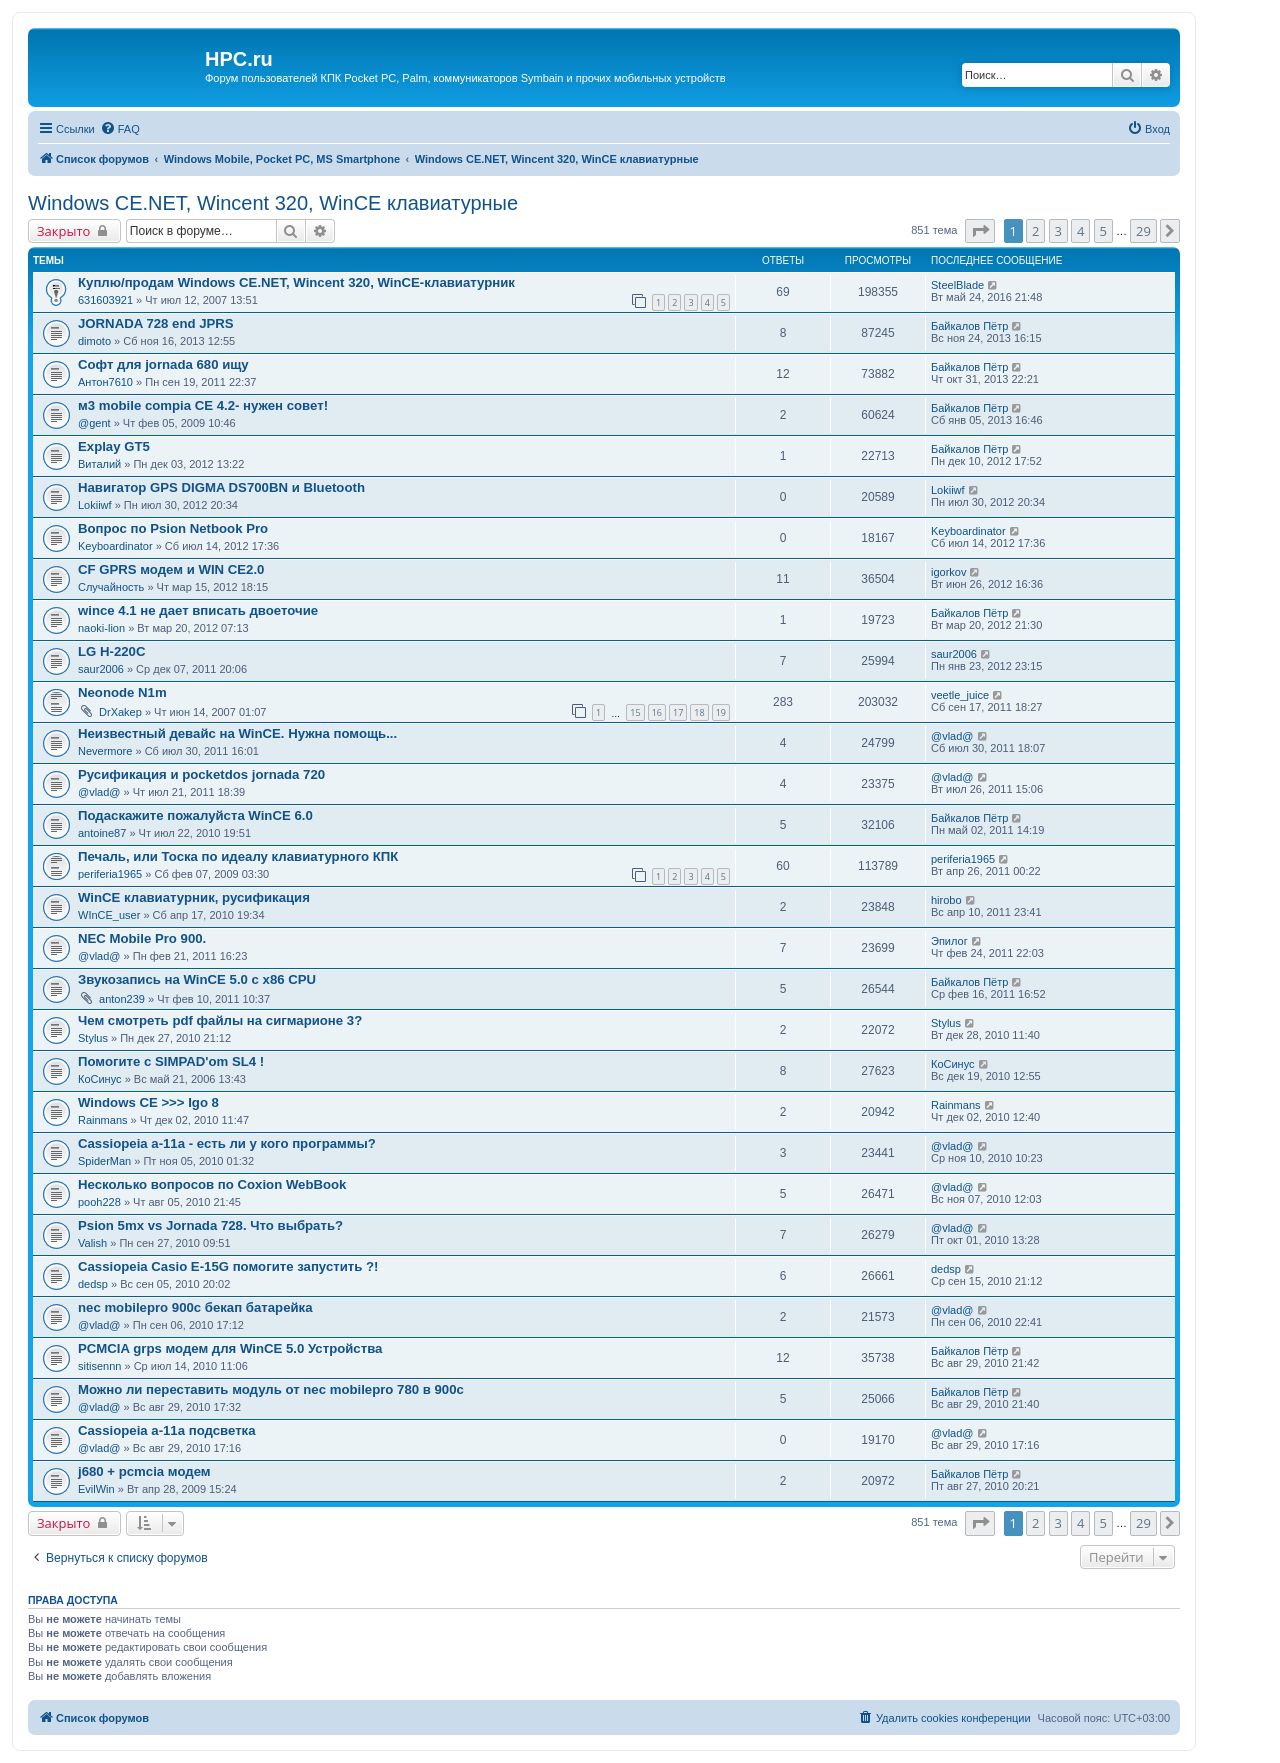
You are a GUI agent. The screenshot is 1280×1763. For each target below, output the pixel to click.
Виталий (99, 464)
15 (635, 712)
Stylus (93, 1038)
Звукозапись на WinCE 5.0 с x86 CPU (197, 979)
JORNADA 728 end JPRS (156, 323)
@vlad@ (952, 736)
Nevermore (105, 751)
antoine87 (102, 833)
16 (657, 712)
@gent (94, 423)
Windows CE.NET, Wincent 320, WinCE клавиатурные (273, 203)
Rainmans (103, 1120)
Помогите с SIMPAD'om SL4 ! (171, 1061)
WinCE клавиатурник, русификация (194, 897)
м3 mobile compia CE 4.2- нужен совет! (203, 405)
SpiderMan (104, 1161)
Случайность (111, 587)
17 (678, 712)
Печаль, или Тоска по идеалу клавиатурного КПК (238, 856)
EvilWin (96, 1489)
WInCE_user (109, 915)
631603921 (105, 300)
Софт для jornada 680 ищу (163, 364)
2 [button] (1035, 231)
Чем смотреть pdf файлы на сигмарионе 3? (220, 1020)
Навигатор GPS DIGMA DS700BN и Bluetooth (221, 487)
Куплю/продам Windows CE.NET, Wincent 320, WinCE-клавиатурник (296, 282)
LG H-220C (111, 651)
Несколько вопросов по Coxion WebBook (212, 1184)
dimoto (94, 341)
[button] (980, 231)
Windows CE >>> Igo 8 (148, 1102)
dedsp (93, 1284)
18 (699, 712)
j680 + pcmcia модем (144, 1471)
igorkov (948, 572)
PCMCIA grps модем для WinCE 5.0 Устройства (230, 1348)
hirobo (946, 900)
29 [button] (1143, 231)
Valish (92, 1243)
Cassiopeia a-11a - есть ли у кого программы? (227, 1143)
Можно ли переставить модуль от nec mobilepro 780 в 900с (271, 1389)
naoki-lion (101, 628)
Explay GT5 (114, 446)
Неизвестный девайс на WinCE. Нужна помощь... (237, 733)
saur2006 (101, 669)
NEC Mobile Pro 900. (142, 938)
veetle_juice (960, 695)
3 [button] (1058, 231)
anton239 (122, 999)
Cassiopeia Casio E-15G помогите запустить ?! (228, 1266)
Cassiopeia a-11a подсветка (167, 1430)
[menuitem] (120, 129)
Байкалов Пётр (969, 326)
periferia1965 (110, 874)
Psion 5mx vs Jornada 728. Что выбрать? (210, 1225)
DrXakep (120, 712)
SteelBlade (957, 285)
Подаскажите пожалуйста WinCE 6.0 (195, 815)
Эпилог (949, 941)
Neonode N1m (122, 692)
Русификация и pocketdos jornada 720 (201, 774)
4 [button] (1080, 231)
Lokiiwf (95, 505)
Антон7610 (105, 382)
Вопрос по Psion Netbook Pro (173, 528)
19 (721, 712)
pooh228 (99, 1202)
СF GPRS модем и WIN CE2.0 (171, 569)
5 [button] (1103, 231)
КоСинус (100, 1079)
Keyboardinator (115, 546)
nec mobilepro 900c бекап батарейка (195, 1307)
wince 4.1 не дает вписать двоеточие (198, 610)
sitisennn (99, 1366)
